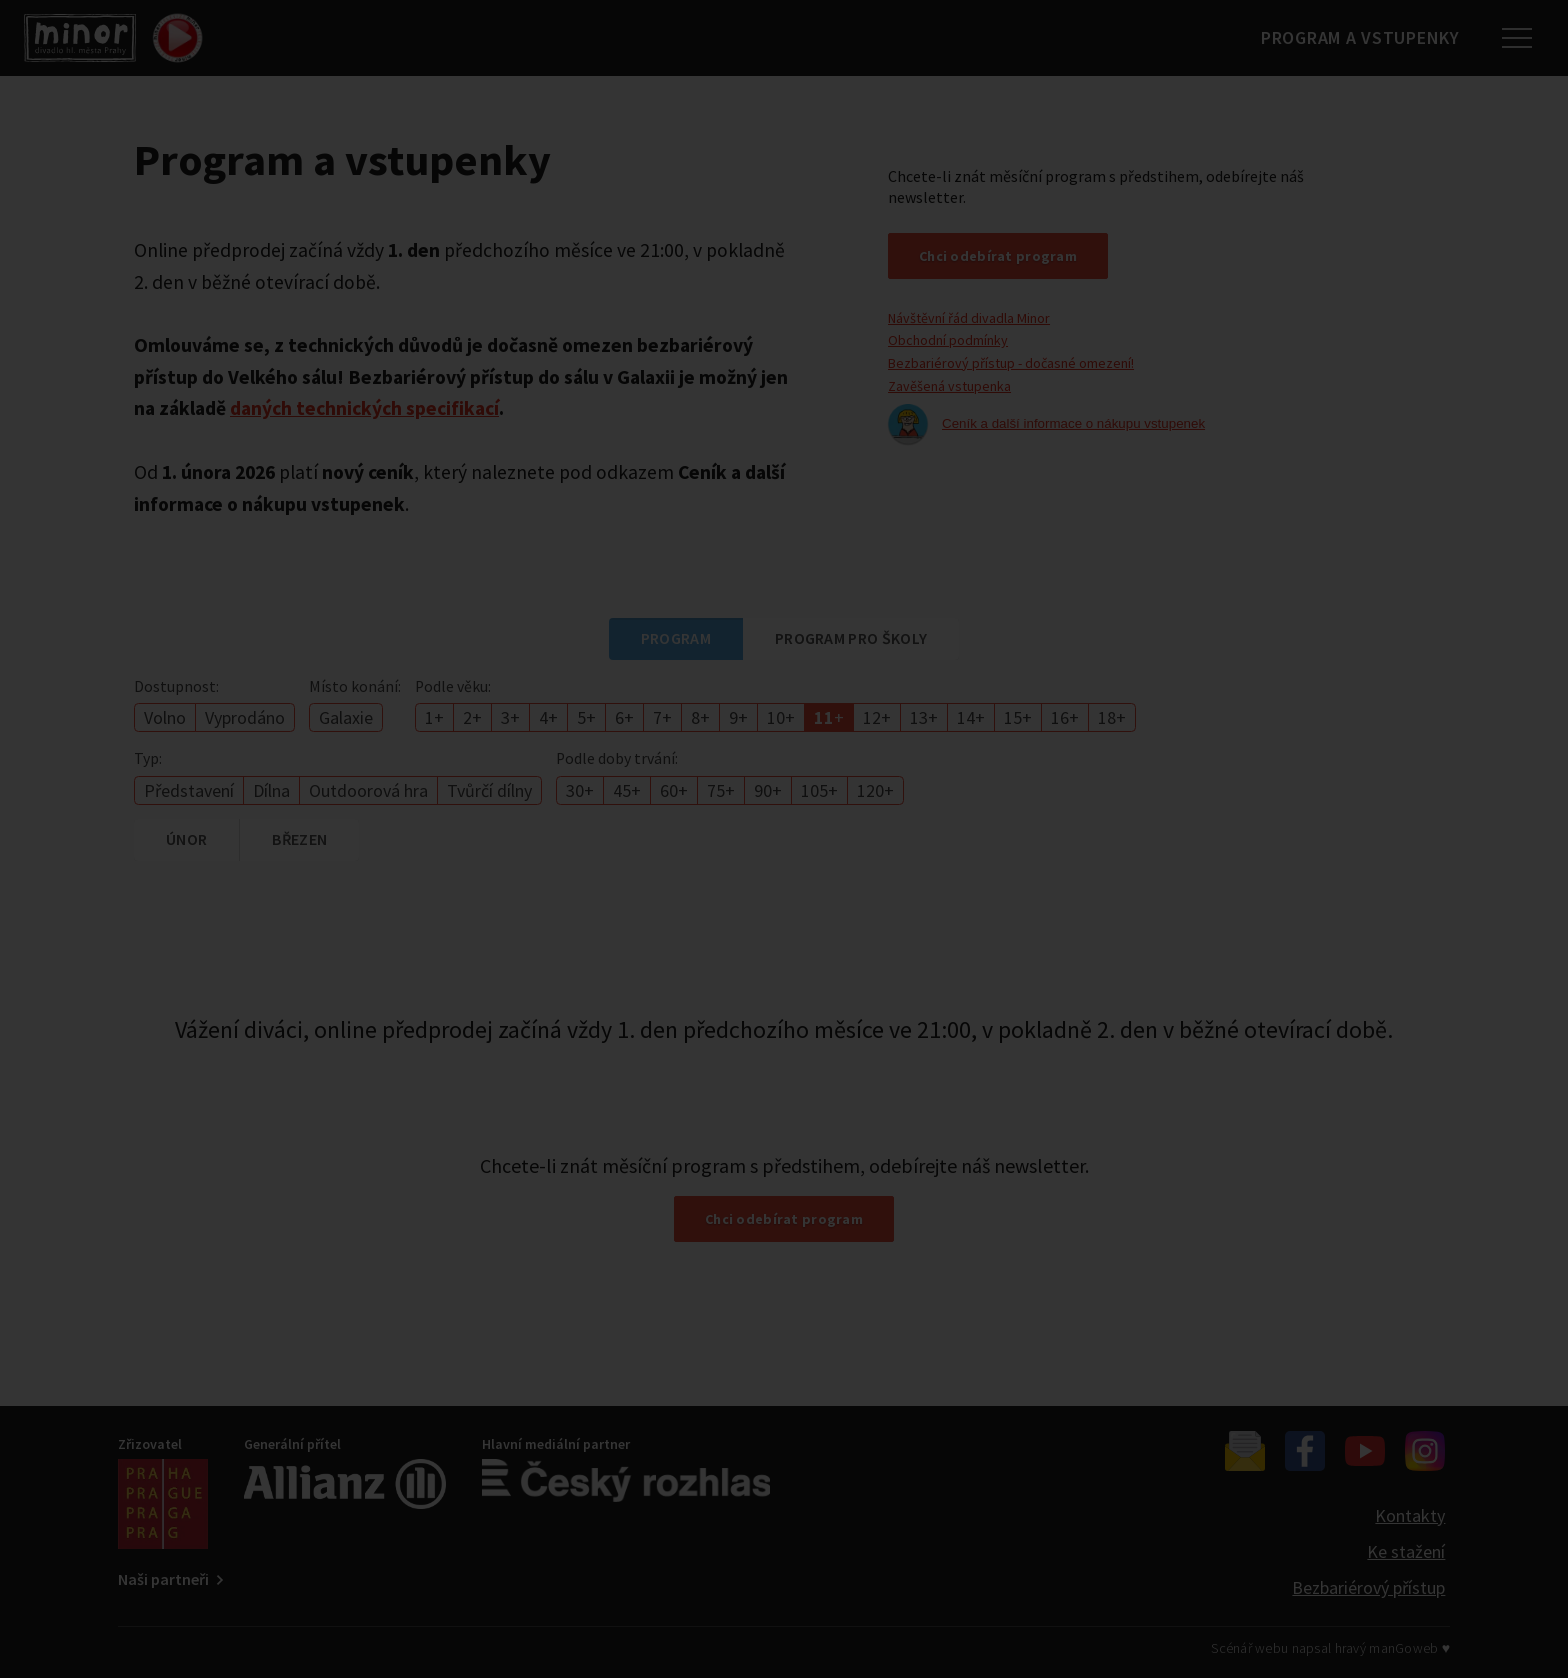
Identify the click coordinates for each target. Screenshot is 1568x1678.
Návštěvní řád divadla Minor (969, 318)
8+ (700, 717)
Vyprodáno (245, 717)
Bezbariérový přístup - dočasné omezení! (1011, 363)
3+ (510, 717)
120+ (875, 790)
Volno (165, 717)
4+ (548, 717)
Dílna (271, 790)
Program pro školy (851, 638)
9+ (738, 717)
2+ (472, 717)
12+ (877, 717)
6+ (624, 717)
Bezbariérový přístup (1368, 1587)
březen (299, 839)
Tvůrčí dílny (489, 790)
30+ (580, 790)
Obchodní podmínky (948, 340)
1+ (434, 717)
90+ (768, 790)
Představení (189, 790)
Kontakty (1410, 1515)
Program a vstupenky (1352, 37)
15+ (1018, 717)
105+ (819, 790)
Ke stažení (1406, 1551)
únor (186, 839)
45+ (627, 790)
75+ (721, 790)
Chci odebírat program (998, 256)
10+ (781, 717)
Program (676, 638)
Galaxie (346, 717)
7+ (662, 717)
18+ (1112, 717)
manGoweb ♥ (1409, 1648)
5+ (586, 717)
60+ (674, 790)
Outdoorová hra (368, 790)
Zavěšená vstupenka (949, 386)
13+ (924, 717)
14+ (971, 717)
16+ (1065, 717)
